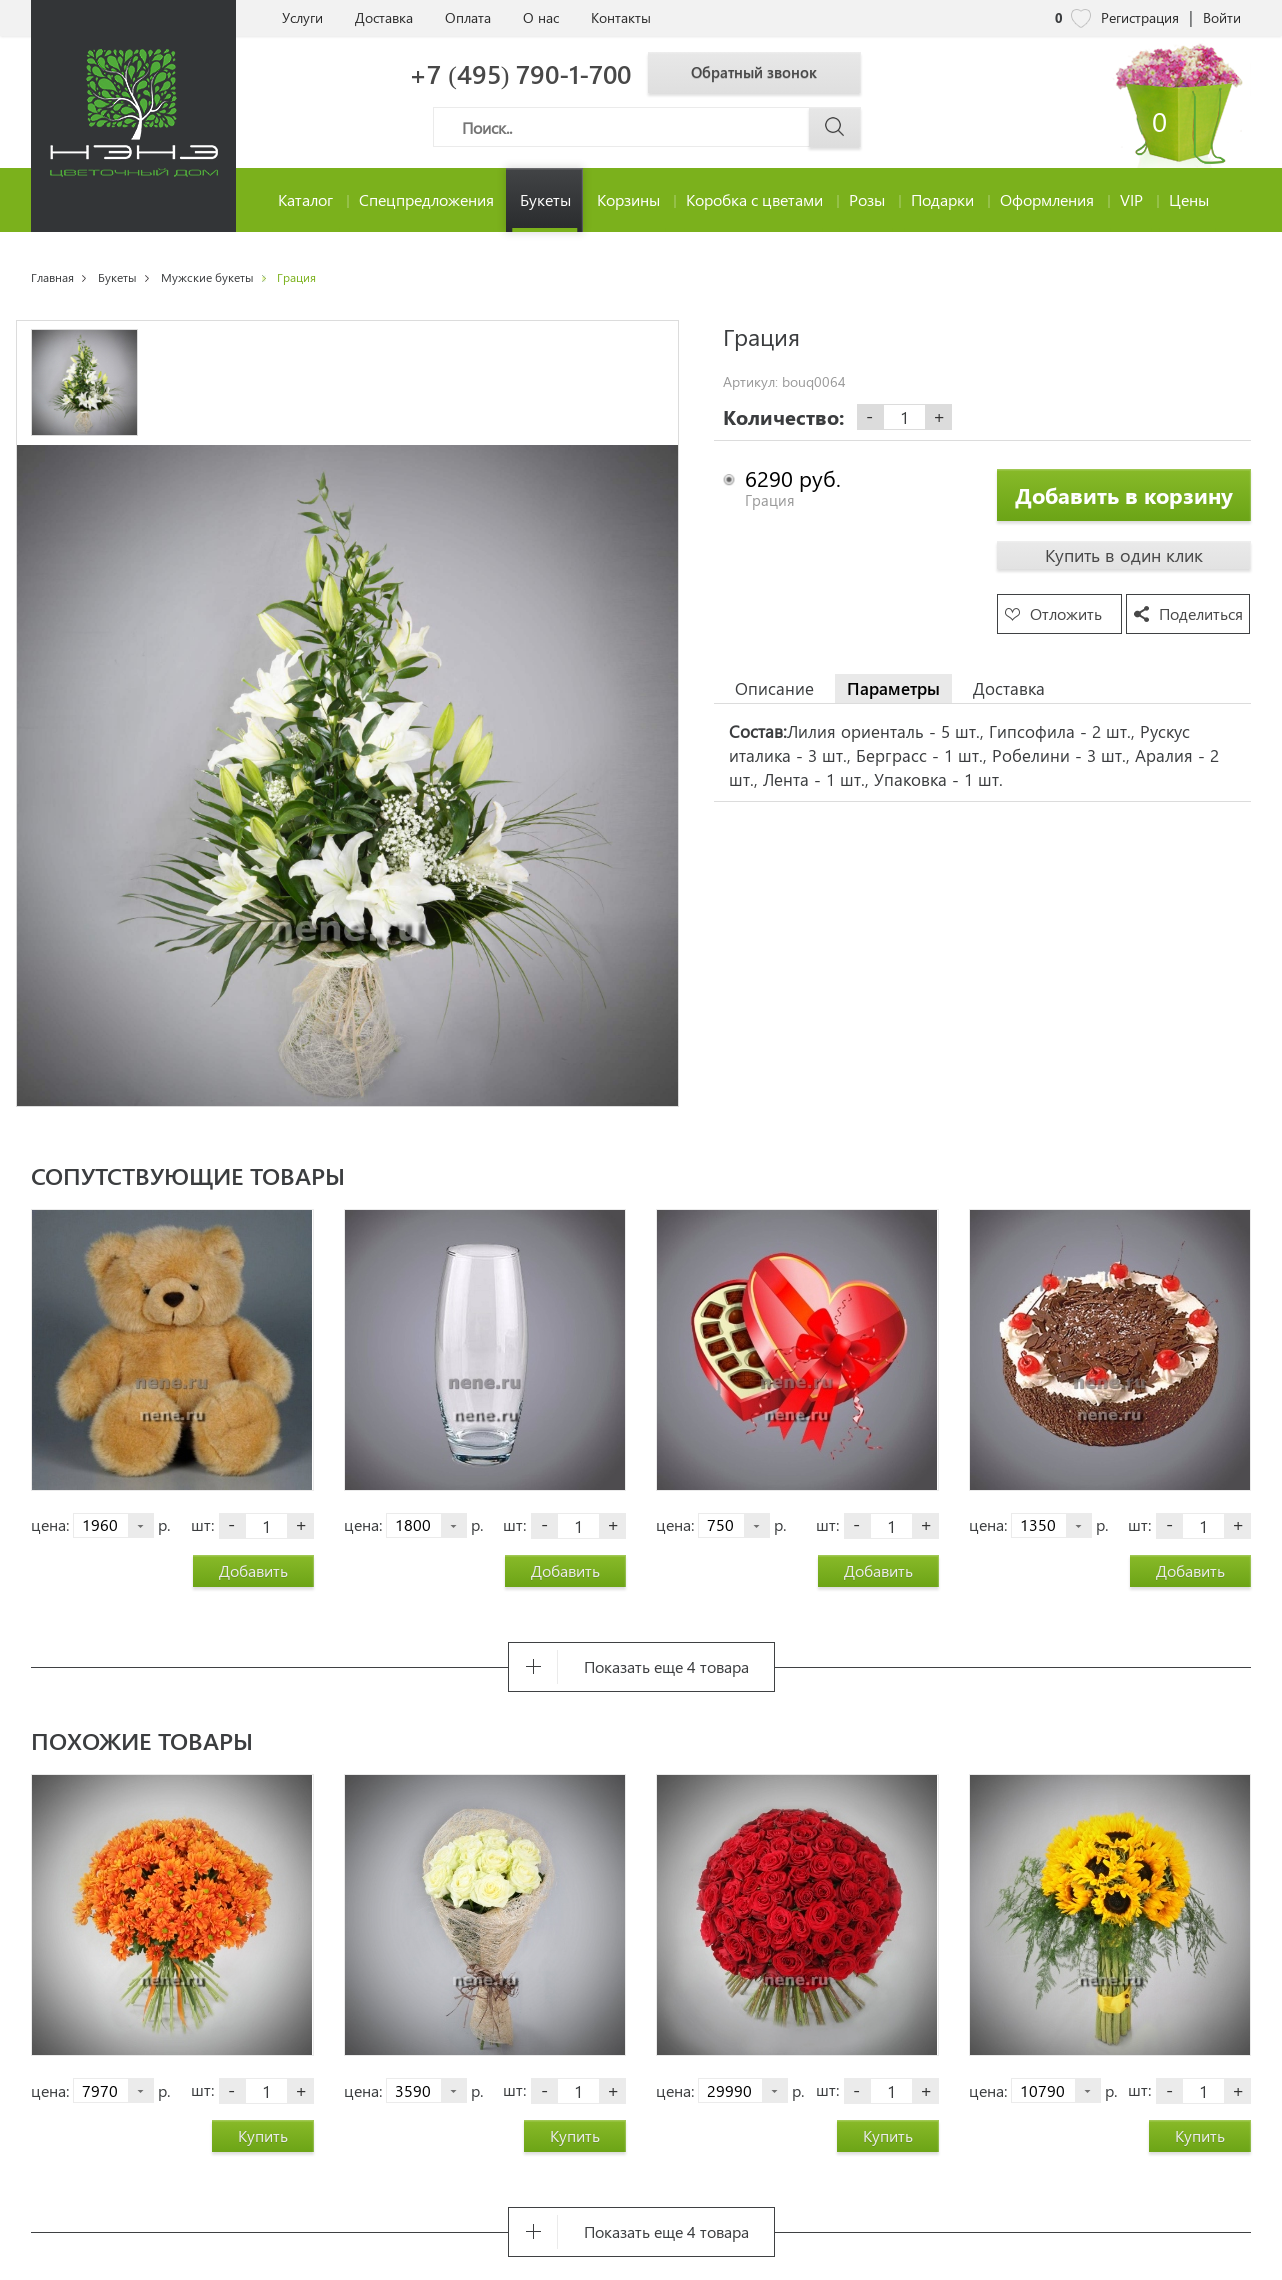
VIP (1131, 199)
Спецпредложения (426, 199)
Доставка (384, 17)
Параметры (893, 688)
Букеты (545, 199)
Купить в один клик (1124, 555)
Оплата (468, 17)
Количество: (783, 417)
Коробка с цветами (754, 199)
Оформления (1047, 199)
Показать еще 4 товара (666, 1666)
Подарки (942, 199)
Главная (52, 277)
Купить (263, 2135)
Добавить (253, 1570)
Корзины (628, 199)
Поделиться (1201, 613)
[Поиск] (647, 127)
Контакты (621, 17)
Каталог (305, 199)
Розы (867, 199)
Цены (1189, 199)
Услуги (302, 17)
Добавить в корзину (1124, 495)
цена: (50, 1525)
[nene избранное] (1081, 18)
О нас (541, 17)
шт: (202, 1525)
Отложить (1066, 613)
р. (164, 1525)
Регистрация (1140, 17)
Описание (774, 688)
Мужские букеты (207, 277)
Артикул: (750, 382)
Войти (1222, 17)
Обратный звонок (769, 72)
